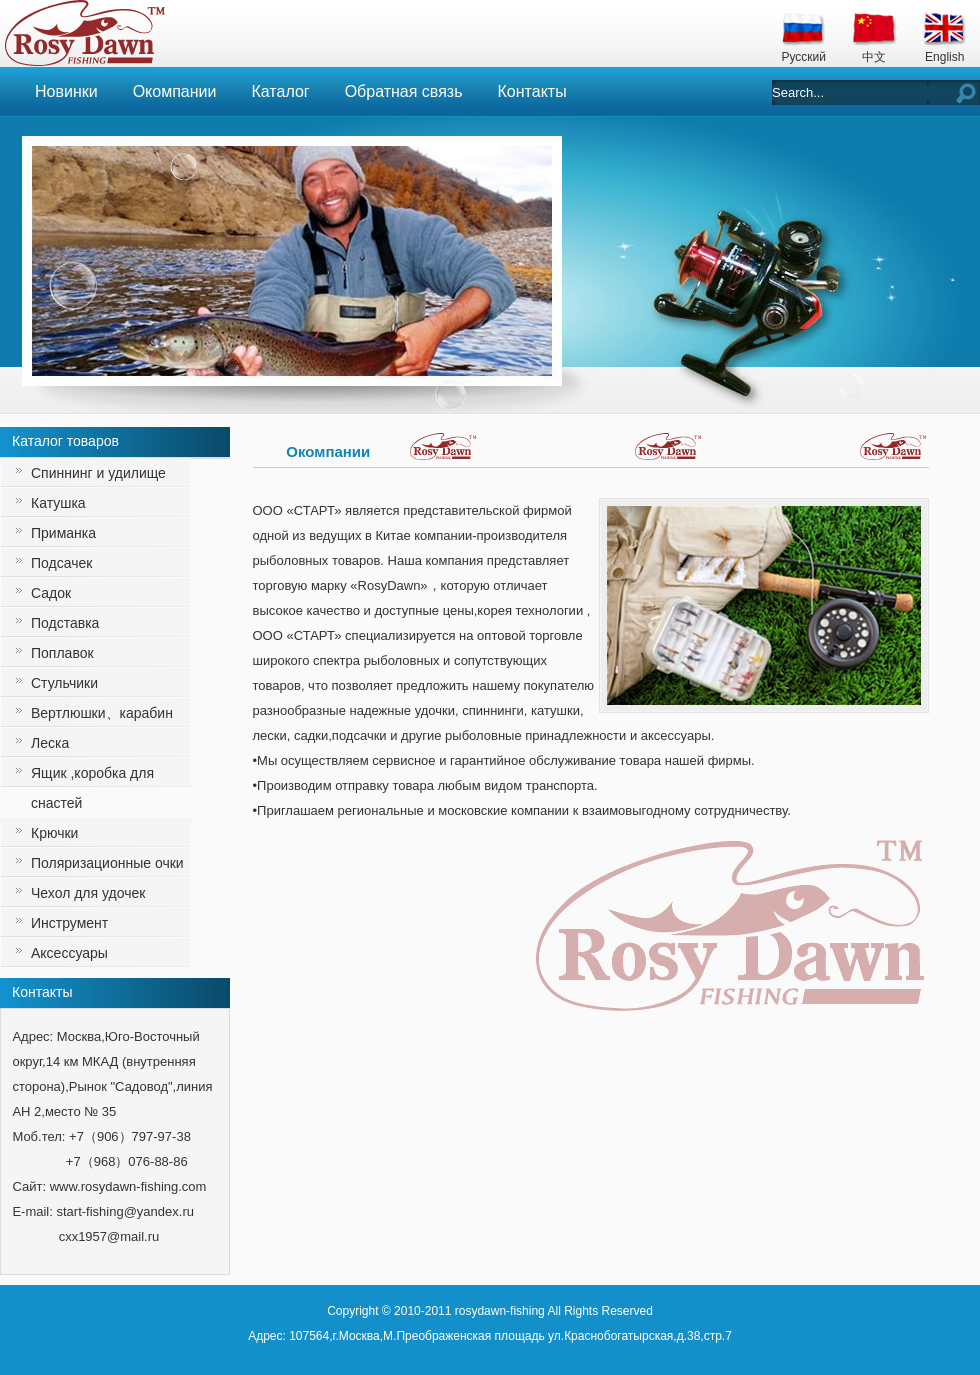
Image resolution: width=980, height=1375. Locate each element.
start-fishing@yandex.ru (124, 1211)
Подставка (65, 623)
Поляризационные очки (107, 863)
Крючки (54, 833)
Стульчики (64, 683)
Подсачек (61, 563)
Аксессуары (69, 953)
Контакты (532, 91)
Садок (51, 593)
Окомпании (175, 91)
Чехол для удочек (88, 893)
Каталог (280, 91)
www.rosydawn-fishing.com (128, 1186)
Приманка (63, 533)
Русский (803, 57)
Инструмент (69, 923)
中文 (874, 57)
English (944, 57)
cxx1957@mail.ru (109, 1236)
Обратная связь (404, 91)
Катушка (58, 503)
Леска (50, 743)
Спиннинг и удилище (98, 473)
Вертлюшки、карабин (102, 713)
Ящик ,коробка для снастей (92, 788)
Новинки (66, 91)
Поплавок (62, 653)
